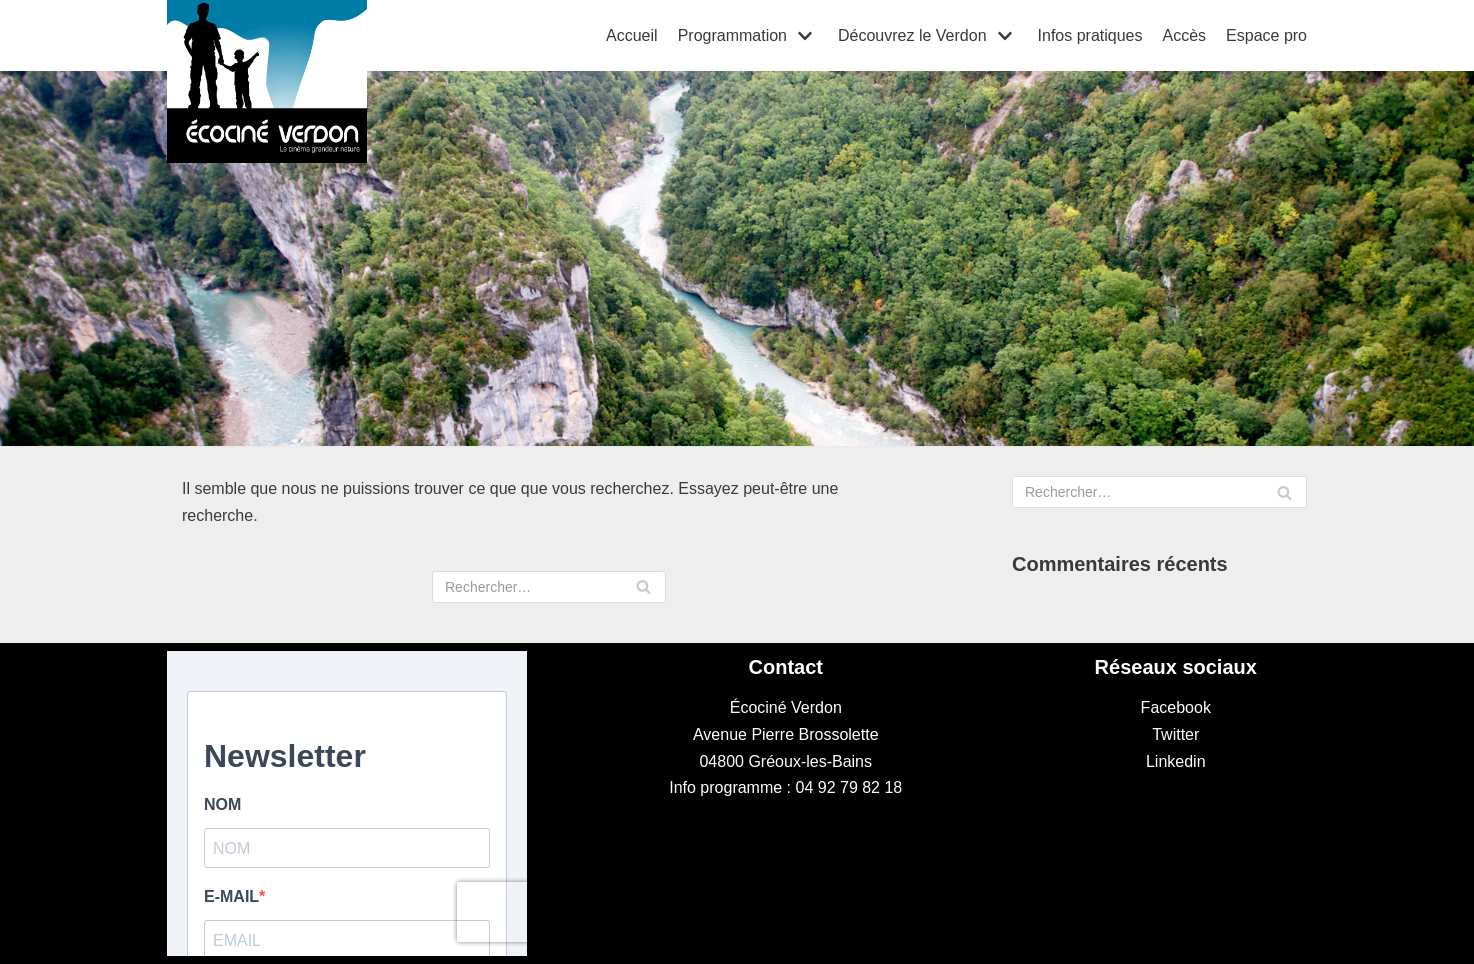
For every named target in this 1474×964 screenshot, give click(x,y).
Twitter (1175, 734)
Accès (1184, 35)
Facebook (1176, 707)
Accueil (632, 35)
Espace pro (1266, 35)
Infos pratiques (1090, 35)
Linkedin (1176, 761)
